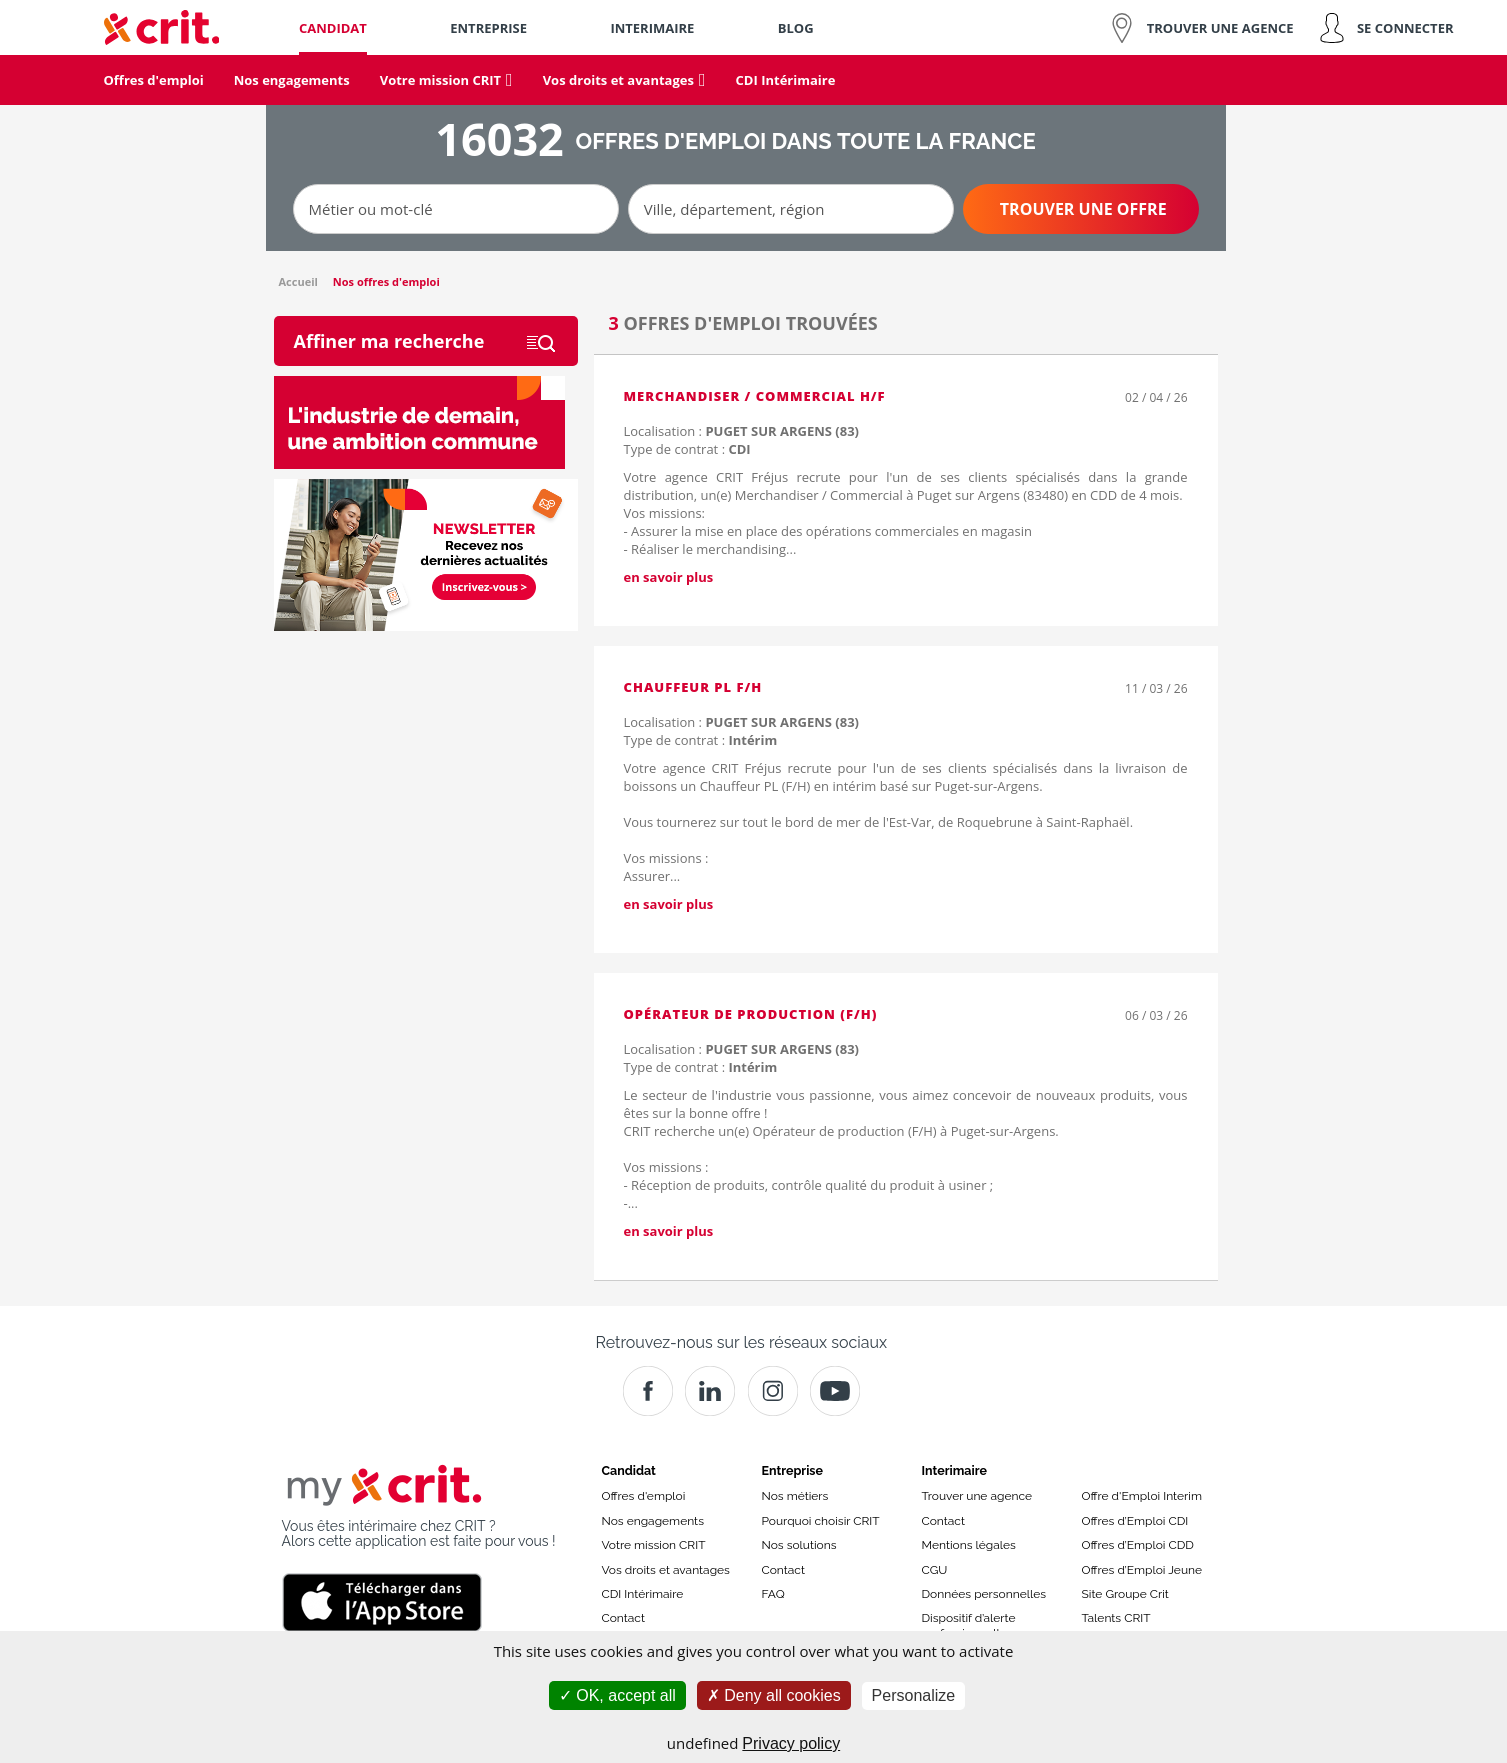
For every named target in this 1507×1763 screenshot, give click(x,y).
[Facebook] (648, 1391)
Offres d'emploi (644, 1496)
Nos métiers (795, 1496)
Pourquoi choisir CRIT (821, 1521)
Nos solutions (799, 1545)
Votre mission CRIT (654, 1545)
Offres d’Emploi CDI (1135, 1521)
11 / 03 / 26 (1156, 688)
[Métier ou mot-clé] (456, 209)
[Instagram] (773, 1391)
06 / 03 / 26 (1156, 1015)
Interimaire (954, 1470)
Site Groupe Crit (1125, 1594)
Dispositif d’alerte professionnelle (969, 1625)
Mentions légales (969, 1545)
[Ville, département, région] (791, 209)
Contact (623, 1618)
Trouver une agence (977, 1496)
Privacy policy (791, 1743)
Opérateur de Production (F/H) (751, 1014)
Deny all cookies (774, 1695)
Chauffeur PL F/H (693, 687)
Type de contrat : (687, 449)
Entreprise (793, 1470)
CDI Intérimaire (643, 1594)
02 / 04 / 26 (1156, 397)
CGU (935, 1570)
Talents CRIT (1116, 1618)
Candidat (629, 1470)
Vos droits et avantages (666, 1570)
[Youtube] (835, 1391)
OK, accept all (617, 1695)
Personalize (914, 1695)
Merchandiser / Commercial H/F (755, 396)
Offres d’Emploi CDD (1138, 1545)
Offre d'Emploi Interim (1142, 1496)
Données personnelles (984, 1594)
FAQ (773, 1594)
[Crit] (710, 1391)
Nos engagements (653, 1521)
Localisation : (741, 431)
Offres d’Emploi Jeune (1142, 1570)
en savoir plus (669, 577)
